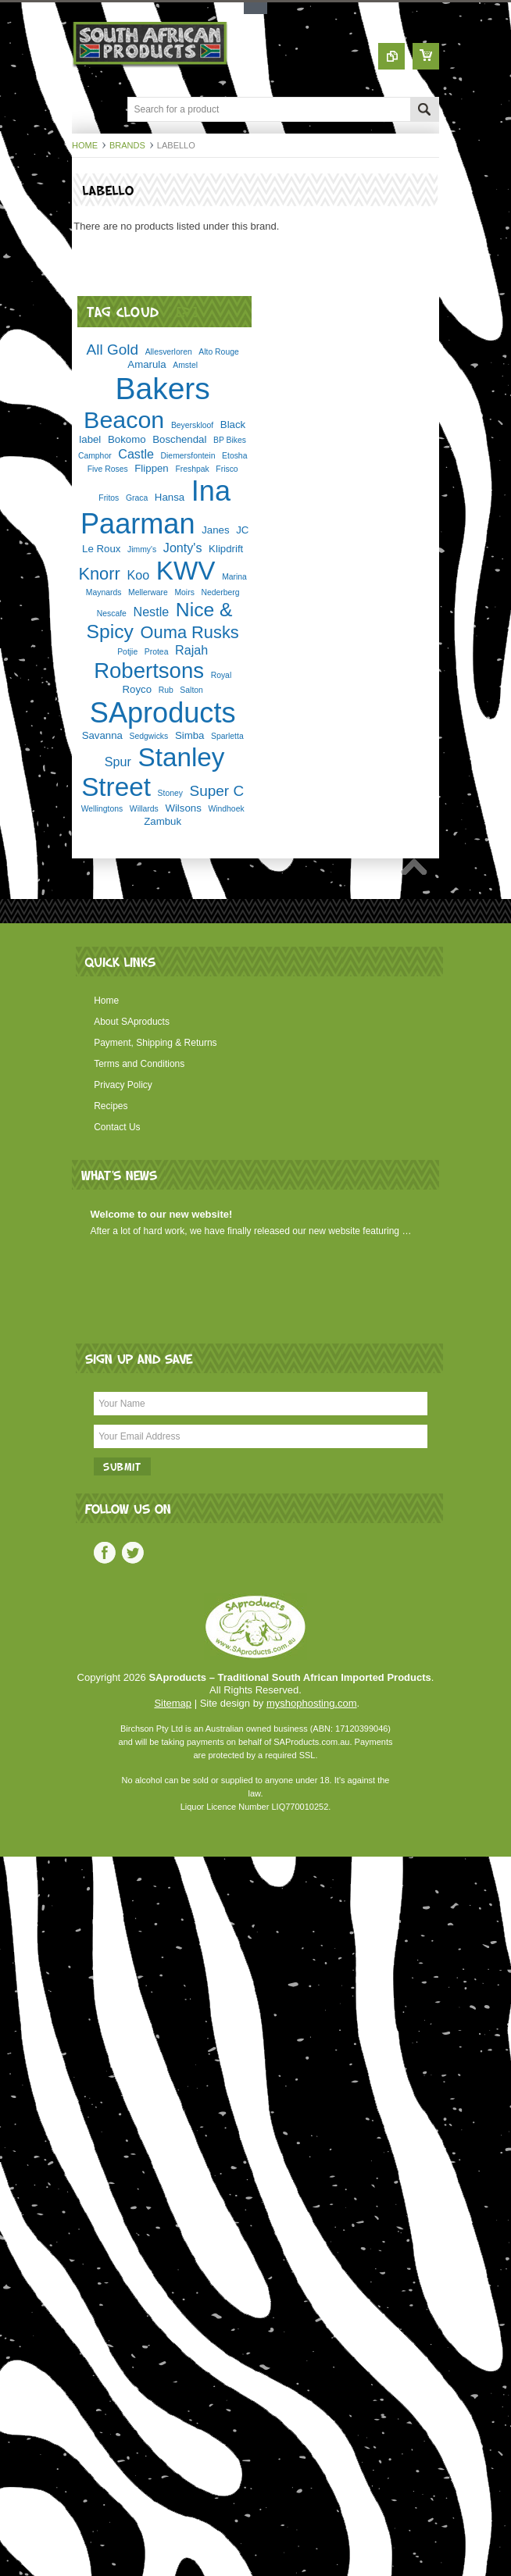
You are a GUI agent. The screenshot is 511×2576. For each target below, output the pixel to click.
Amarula (146, 364)
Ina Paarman (155, 507)
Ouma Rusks (190, 632)
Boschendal (179, 439)
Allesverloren (168, 352)
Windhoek (226, 809)
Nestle (152, 612)
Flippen (151, 468)
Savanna (102, 735)
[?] (187, 311)
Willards (144, 809)
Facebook (105, 1553)
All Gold (112, 349)
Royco (137, 689)
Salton (191, 690)
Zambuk (162, 821)
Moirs (184, 592)
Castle (136, 454)
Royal (221, 675)
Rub (166, 690)
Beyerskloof (192, 425)
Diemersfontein (188, 455)
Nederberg (220, 592)
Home (85, 145)
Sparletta (227, 736)
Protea (157, 652)
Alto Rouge (218, 352)
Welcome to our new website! (162, 1214)
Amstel (185, 365)
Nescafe (112, 613)
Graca (137, 498)
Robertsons (149, 670)
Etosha (234, 455)
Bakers (162, 388)
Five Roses (108, 469)
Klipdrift (226, 549)
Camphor (95, 455)
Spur (118, 762)
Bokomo (127, 439)
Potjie (127, 652)
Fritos (108, 498)
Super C (217, 791)
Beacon (124, 419)
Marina (234, 577)
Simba (190, 735)
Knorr (99, 573)
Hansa (169, 497)
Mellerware (148, 592)
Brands (127, 145)
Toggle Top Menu (255, 8)
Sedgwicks (149, 736)
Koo (138, 575)
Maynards (104, 592)
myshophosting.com (311, 1703)
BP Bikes (229, 440)
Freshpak (192, 469)
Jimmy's (141, 549)
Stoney (170, 793)
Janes (215, 530)
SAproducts (163, 713)
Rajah (191, 650)
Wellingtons (102, 809)
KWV (186, 570)
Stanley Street (152, 772)
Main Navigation (85, 110)
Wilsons (183, 808)
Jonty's (182, 548)
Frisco (227, 469)
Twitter (133, 1553)
